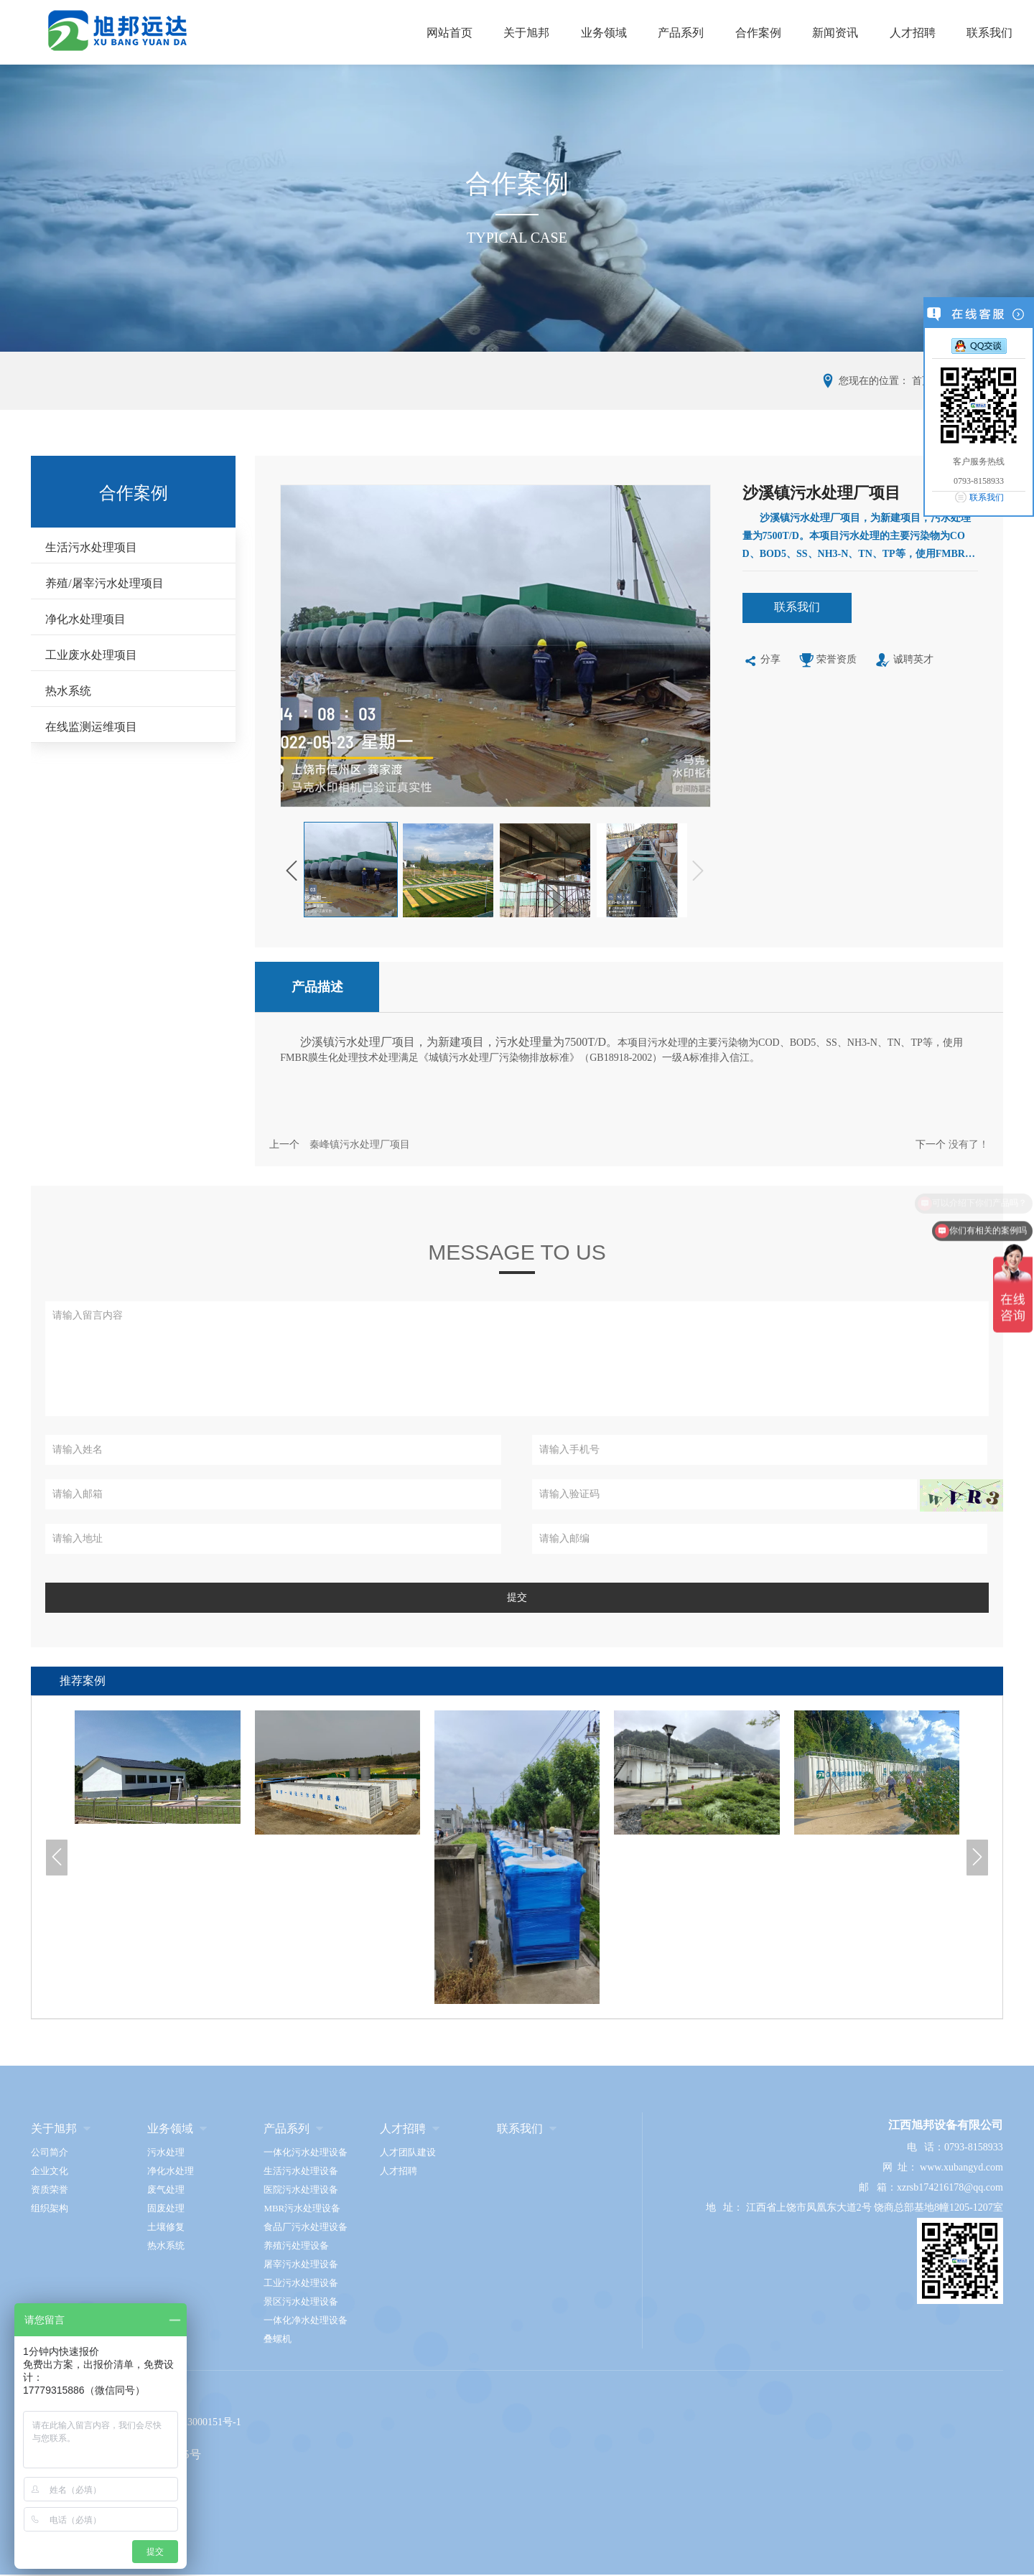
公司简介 (49, 2152)
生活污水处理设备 (301, 2170)
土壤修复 (166, 2226)
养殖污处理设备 (296, 2245)
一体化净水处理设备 (306, 2320)
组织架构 (49, 2208)
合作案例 (758, 33)
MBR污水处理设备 (302, 2208)
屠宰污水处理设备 (301, 2264)
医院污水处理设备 (301, 2189)
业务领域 (604, 33)
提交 (517, 1597)
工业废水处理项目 (91, 655)
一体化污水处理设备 (306, 2152)
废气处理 (166, 2189)
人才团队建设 (408, 2152)
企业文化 (49, 2170)
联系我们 (989, 33)
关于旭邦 (526, 33)
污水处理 (166, 2152)
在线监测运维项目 (91, 727)
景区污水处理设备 (301, 2301)
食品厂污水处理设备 (306, 2226)
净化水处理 (170, 2170)
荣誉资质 (827, 661)
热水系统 (68, 691)
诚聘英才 (904, 661)
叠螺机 (278, 2338)
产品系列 (681, 33)
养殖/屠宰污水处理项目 (104, 583)
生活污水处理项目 (91, 547)
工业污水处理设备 (301, 2282)
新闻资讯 (835, 33)
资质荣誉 (49, 2189)
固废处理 (166, 2208)
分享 (761, 661)
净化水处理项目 (85, 619)
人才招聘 (913, 33)
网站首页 (449, 33)
